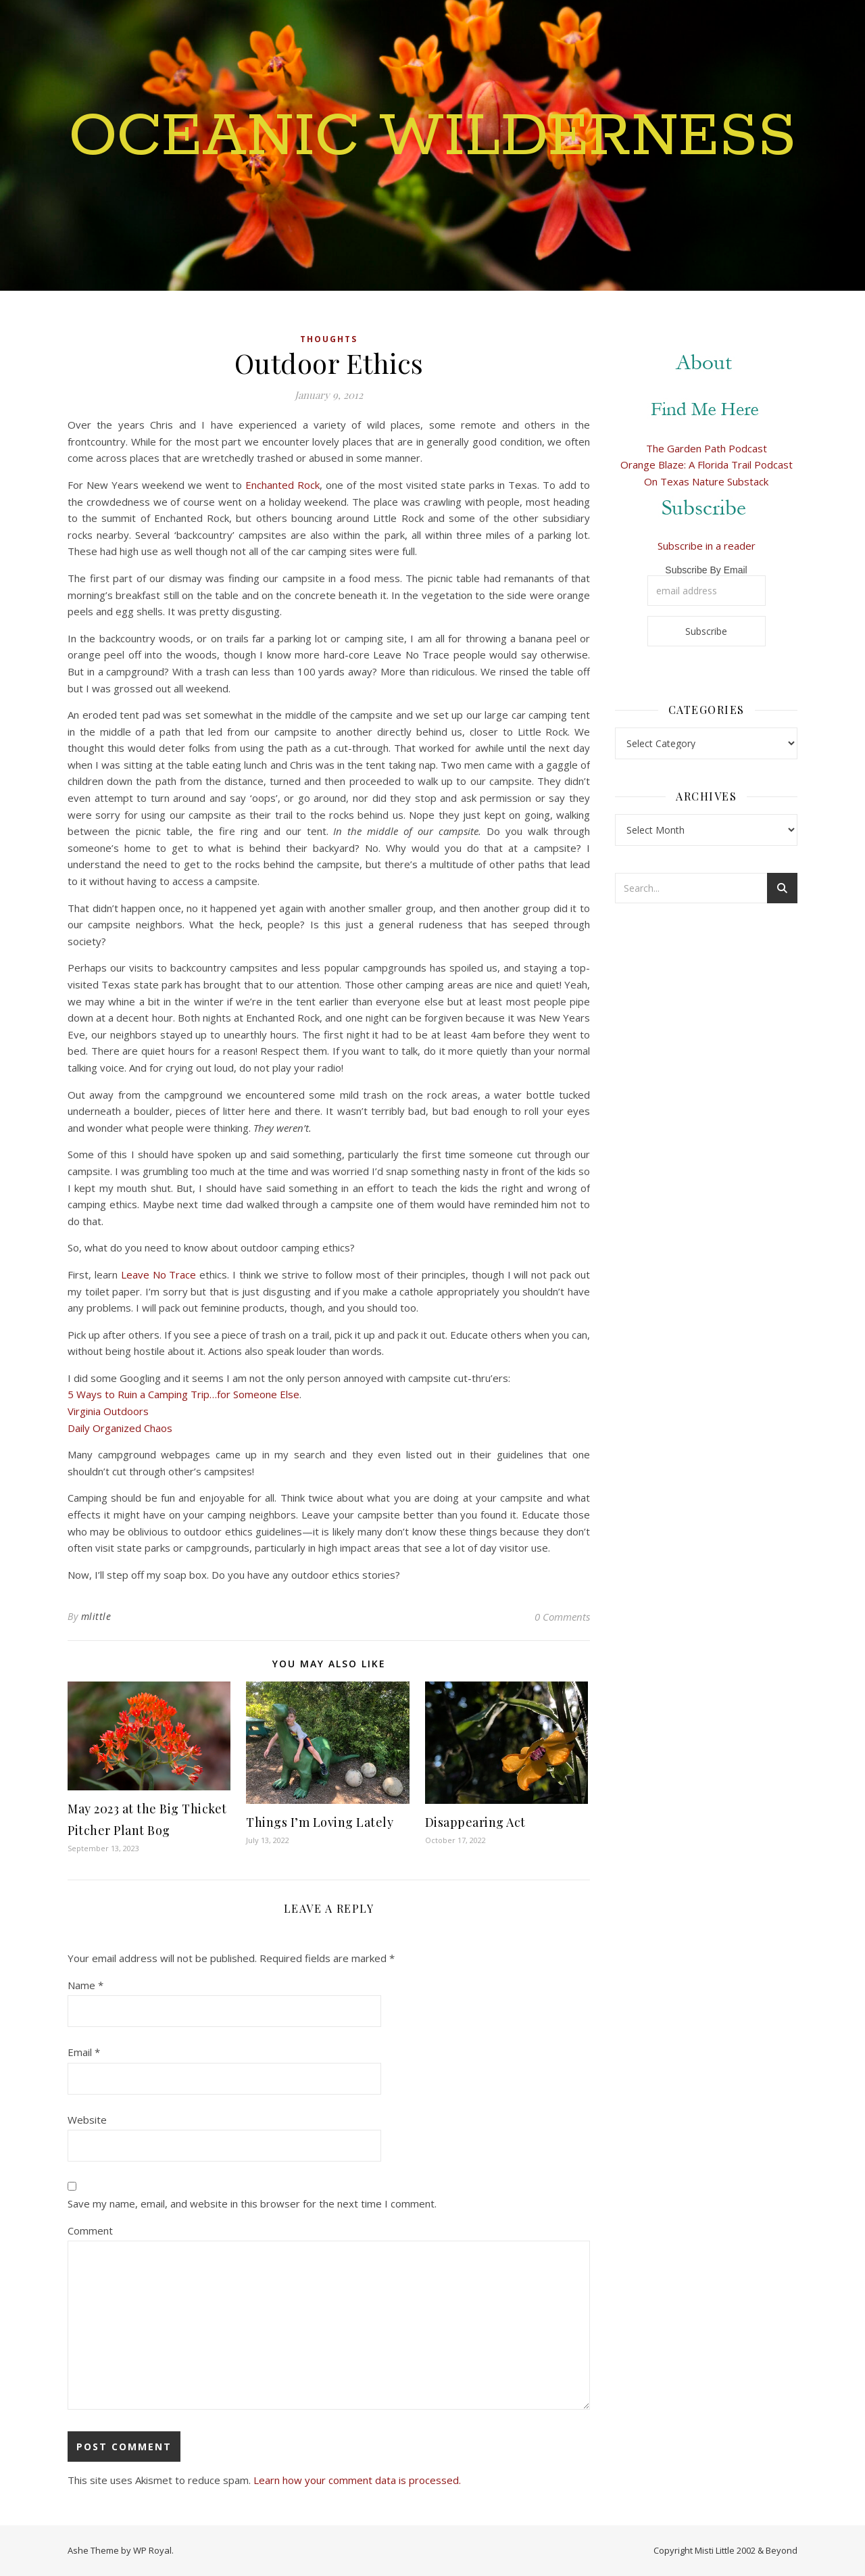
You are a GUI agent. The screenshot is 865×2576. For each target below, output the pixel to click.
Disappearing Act (475, 1822)
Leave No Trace (159, 1274)
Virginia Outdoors (108, 1411)
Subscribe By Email (706, 570)
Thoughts (328, 339)
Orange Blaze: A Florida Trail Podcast (706, 464)
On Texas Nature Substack (706, 481)
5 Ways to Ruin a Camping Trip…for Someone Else (183, 1394)
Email (84, 2052)
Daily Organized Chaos (120, 1428)
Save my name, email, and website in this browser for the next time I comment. (252, 2203)
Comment (90, 2230)
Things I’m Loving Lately (319, 1822)
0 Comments (562, 1616)
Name (85, 1985)
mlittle (96, 1616)
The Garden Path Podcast (706, 448)
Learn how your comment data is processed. (357, 2480)
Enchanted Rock (282, 485)
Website (87, 2119)
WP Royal (152, 2550)
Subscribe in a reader (707, 545)
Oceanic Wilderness (432, 137)
